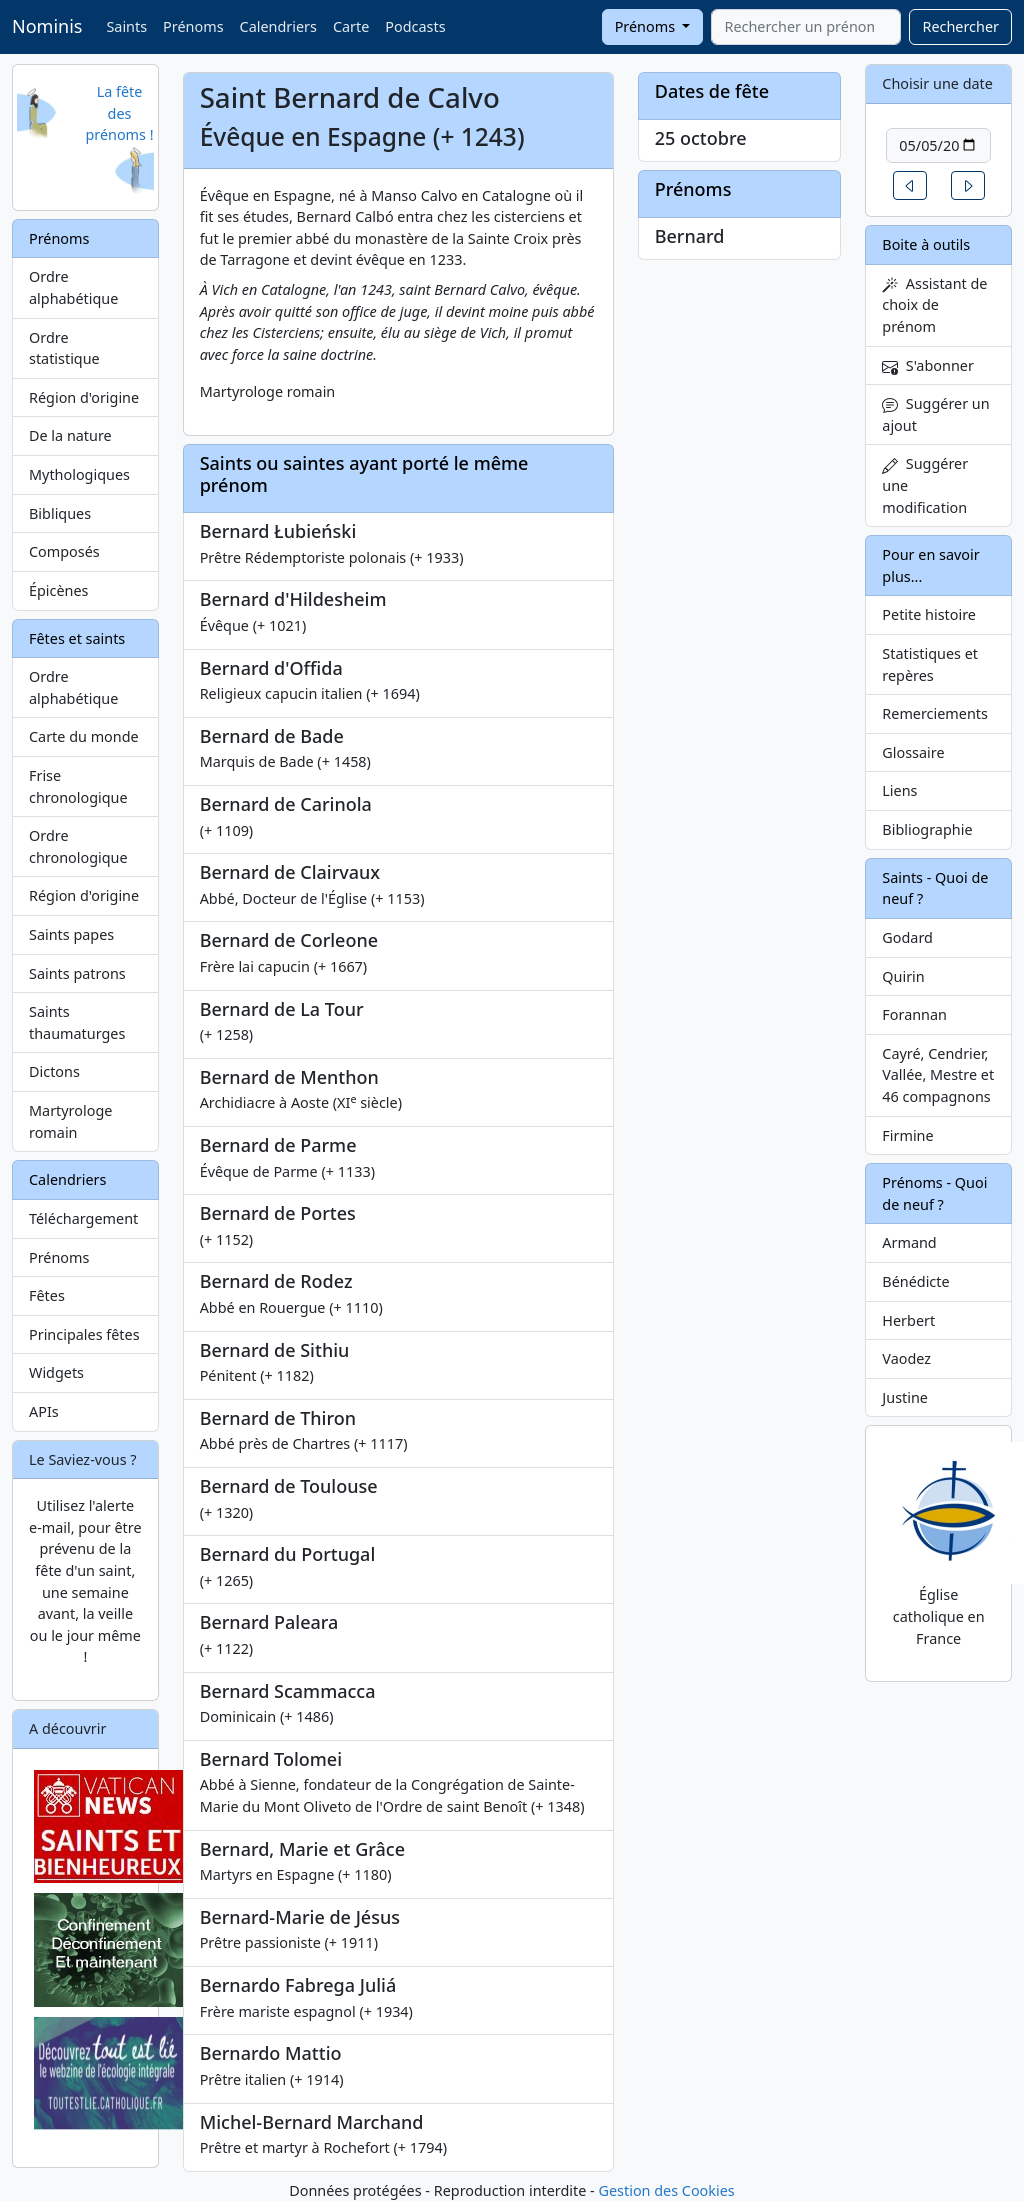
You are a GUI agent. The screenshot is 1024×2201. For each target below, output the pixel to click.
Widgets (56, 1372)
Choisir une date (937, 83)
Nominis (47, 26)
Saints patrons (77, 973)
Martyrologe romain (70, 1121)
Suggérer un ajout (935, 414)
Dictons (54, 1071)
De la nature (70, 435)
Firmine (907, 1135)
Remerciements (935, 713)
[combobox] (806, 27)
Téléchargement (83, 1218)
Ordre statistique (64, 348)
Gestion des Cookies (666, 2190)
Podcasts (415, 26)
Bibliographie (927, 829)
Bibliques (60, 513)
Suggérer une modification (925, 485)
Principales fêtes (84, 1334)
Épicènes (59, 590)
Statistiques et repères (930, 664)
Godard (907, 937)
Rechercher (960, 26)
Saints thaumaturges (77, 1022)
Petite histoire (929, 614)
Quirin (903, 976)
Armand (909, 1242)
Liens (899, 790)
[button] (910, 185)
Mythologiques (79, 474)
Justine (905, 1397)
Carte (351, 26)
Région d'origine (84, 397)
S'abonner (928, 365)
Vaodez (906, 1358)
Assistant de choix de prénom (934, 305)
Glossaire (913, 752)
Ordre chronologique (78, 846)
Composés (64, 551)
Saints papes (71, 934)
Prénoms (193, 26)
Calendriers (278, 26)
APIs (44, 1411)
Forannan (914, 1014)
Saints (126, 26)
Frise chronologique (78, 786)
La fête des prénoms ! (119, 113)
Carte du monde (84, 736)
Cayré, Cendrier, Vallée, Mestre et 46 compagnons (938, 1075)
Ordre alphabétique (73, 287)
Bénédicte (915, 1281)
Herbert (908, 1320)
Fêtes (47, 1295)
